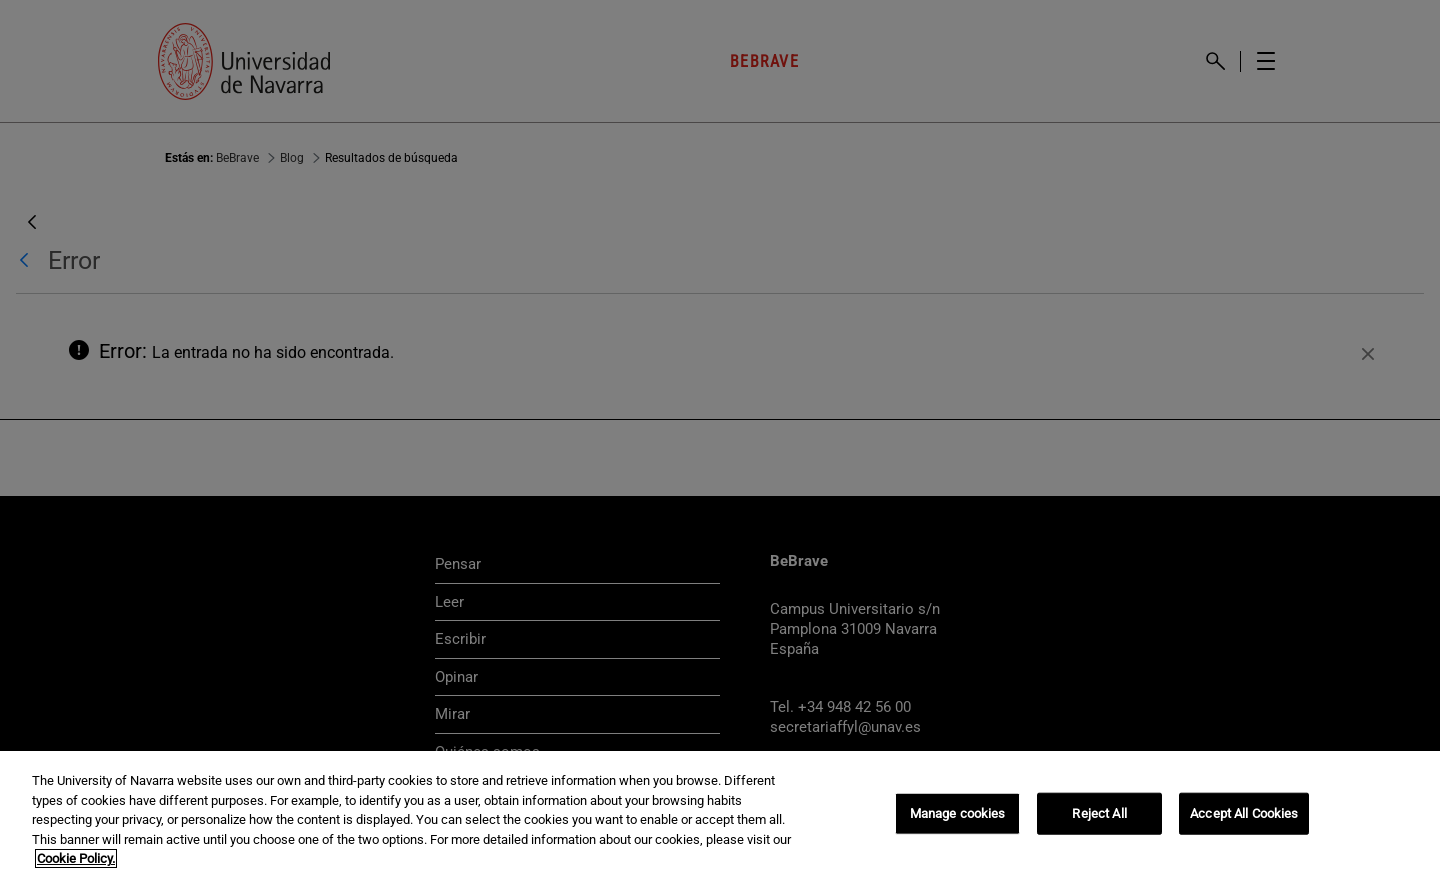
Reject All (1099, 813)
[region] (720, 815)
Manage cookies (958, 813)
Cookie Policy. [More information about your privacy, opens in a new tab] (76, 858)
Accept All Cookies (1244, 813)
